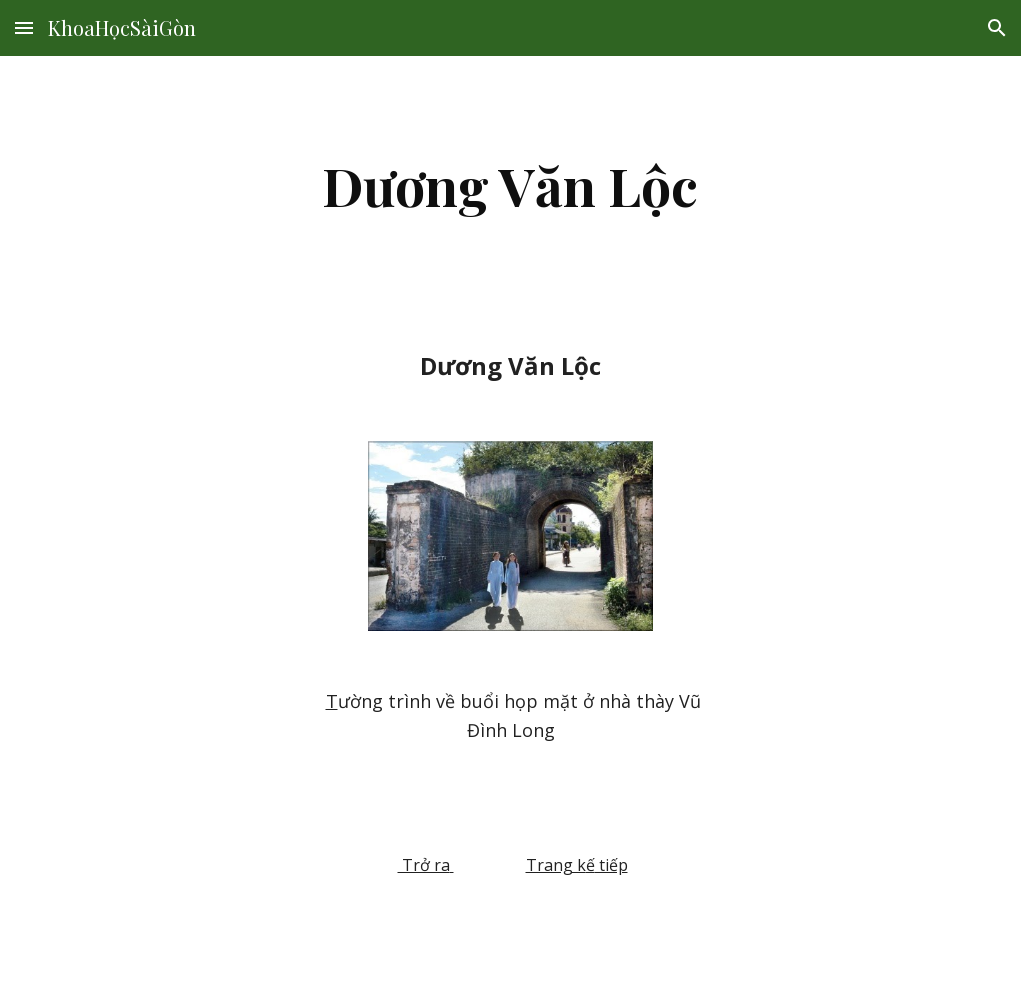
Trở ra (424, 865)
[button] (24, 27)
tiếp (611, 865)
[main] (511, 185)
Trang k (556, 865)
